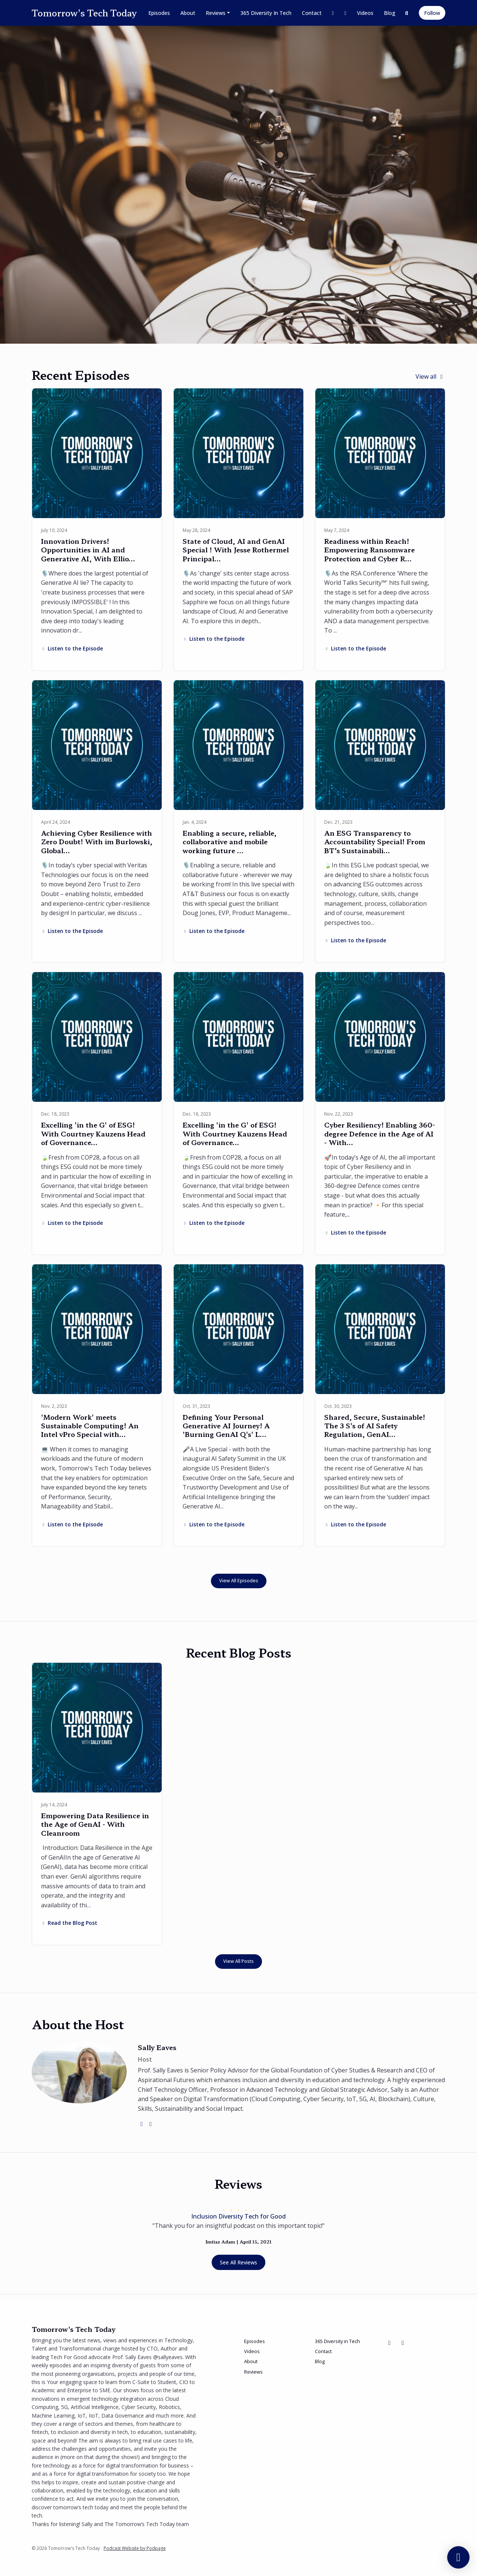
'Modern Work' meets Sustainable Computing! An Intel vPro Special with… (90, 1425)
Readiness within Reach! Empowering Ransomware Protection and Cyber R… (369, 549)
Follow (432, 12)
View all (430, 376)
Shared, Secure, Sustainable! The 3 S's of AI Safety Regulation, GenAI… (374, 1425)
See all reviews (238, 2262)
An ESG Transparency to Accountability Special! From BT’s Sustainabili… (374, 841)
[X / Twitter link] (333, 13)
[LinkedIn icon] (403, 2342)
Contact (312, 12)
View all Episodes (238, 1580)
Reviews (215, 12)
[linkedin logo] (150, 2124)
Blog (389, 12)
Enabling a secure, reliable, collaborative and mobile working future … (230, 841)
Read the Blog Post (69, 1922)
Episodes (159, 12)
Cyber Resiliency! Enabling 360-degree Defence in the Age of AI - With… (379, 1133)
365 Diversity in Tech (265, 12)
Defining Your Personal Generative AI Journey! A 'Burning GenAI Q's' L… (226, 1425)
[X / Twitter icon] (389, 2342)
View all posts (238, 1961)
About (187, 12)
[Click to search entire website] (407, 13)
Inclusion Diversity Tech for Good (238, 2216)
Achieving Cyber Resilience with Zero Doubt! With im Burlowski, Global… (96, 841)
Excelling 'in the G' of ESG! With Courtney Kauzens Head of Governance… (93, 1133)
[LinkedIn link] (345, 13)
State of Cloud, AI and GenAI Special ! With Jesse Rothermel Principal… (236, 549)
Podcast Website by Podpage (135, 2548)
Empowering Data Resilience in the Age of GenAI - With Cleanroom (95, 1824)
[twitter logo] (141, 2124)
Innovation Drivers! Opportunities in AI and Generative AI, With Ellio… (88, 549)
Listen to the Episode (72, 648)
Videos (365, 12)
